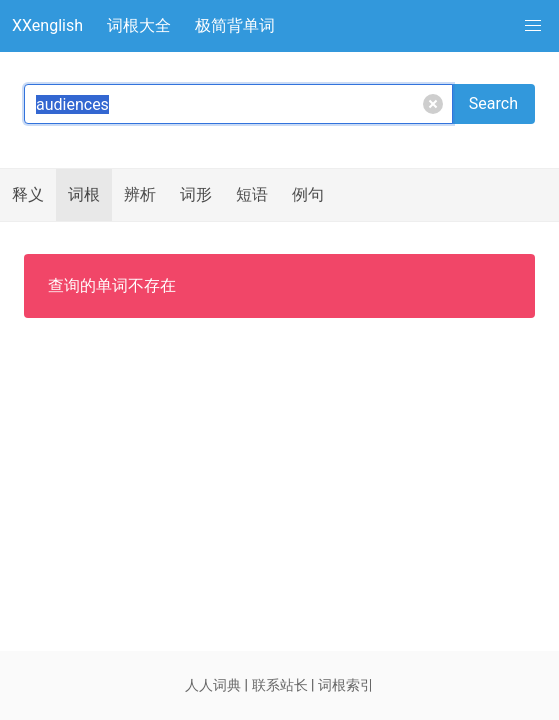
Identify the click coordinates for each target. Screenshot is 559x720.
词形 (196, 194)
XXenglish (47, 25)
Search (493, 103)
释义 (28, 194)
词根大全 (139, 25)
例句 (308, 194)
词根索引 (346, 685)
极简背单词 (235, 25)
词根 (84, 194)
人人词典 (213, 685)
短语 (252, 194)
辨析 (140, 194)
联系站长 (280, 685)
